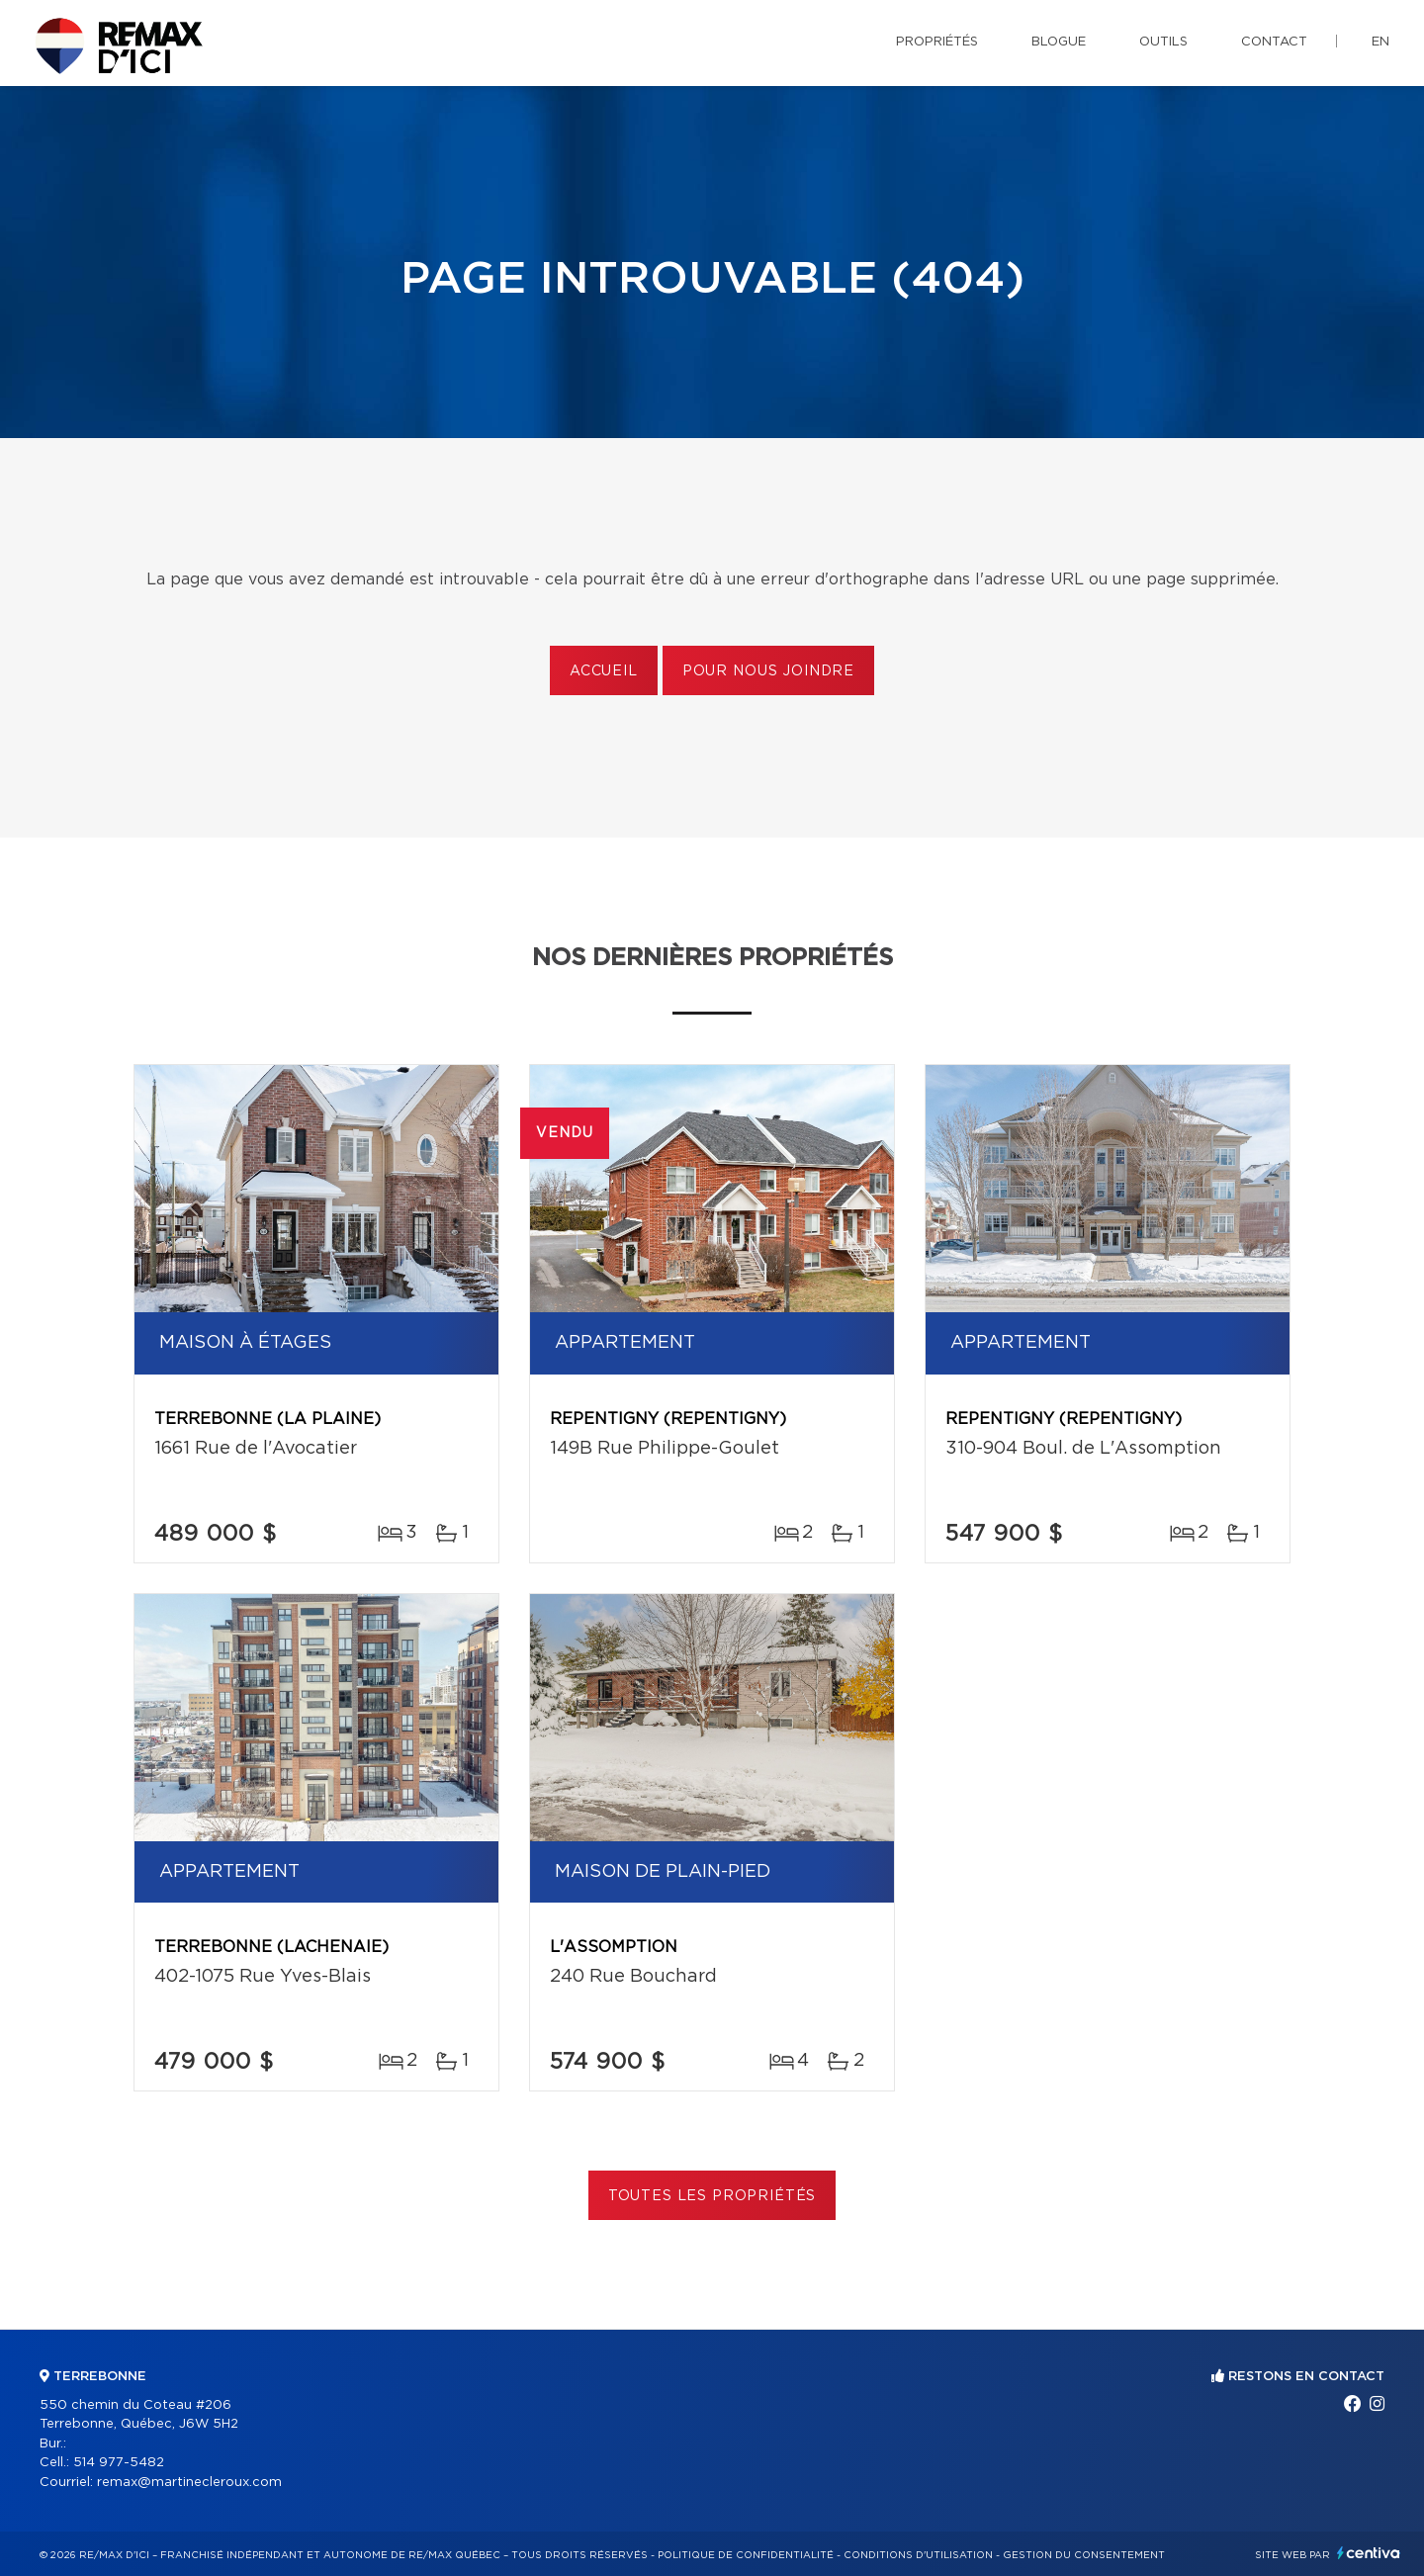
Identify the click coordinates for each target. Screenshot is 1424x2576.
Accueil (604, 671)
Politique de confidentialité (746, 2555)
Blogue (1058, 42)
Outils (1163, 42)
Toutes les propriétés (712, 2196)
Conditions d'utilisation (918, 2555)
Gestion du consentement (1084, 2555)
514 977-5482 (118, 2462)
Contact (1274, 42)
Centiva (1368, 2552)
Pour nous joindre (768, 671)
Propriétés (937, 42)
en (1380, 42)
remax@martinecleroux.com (189, 2482)
